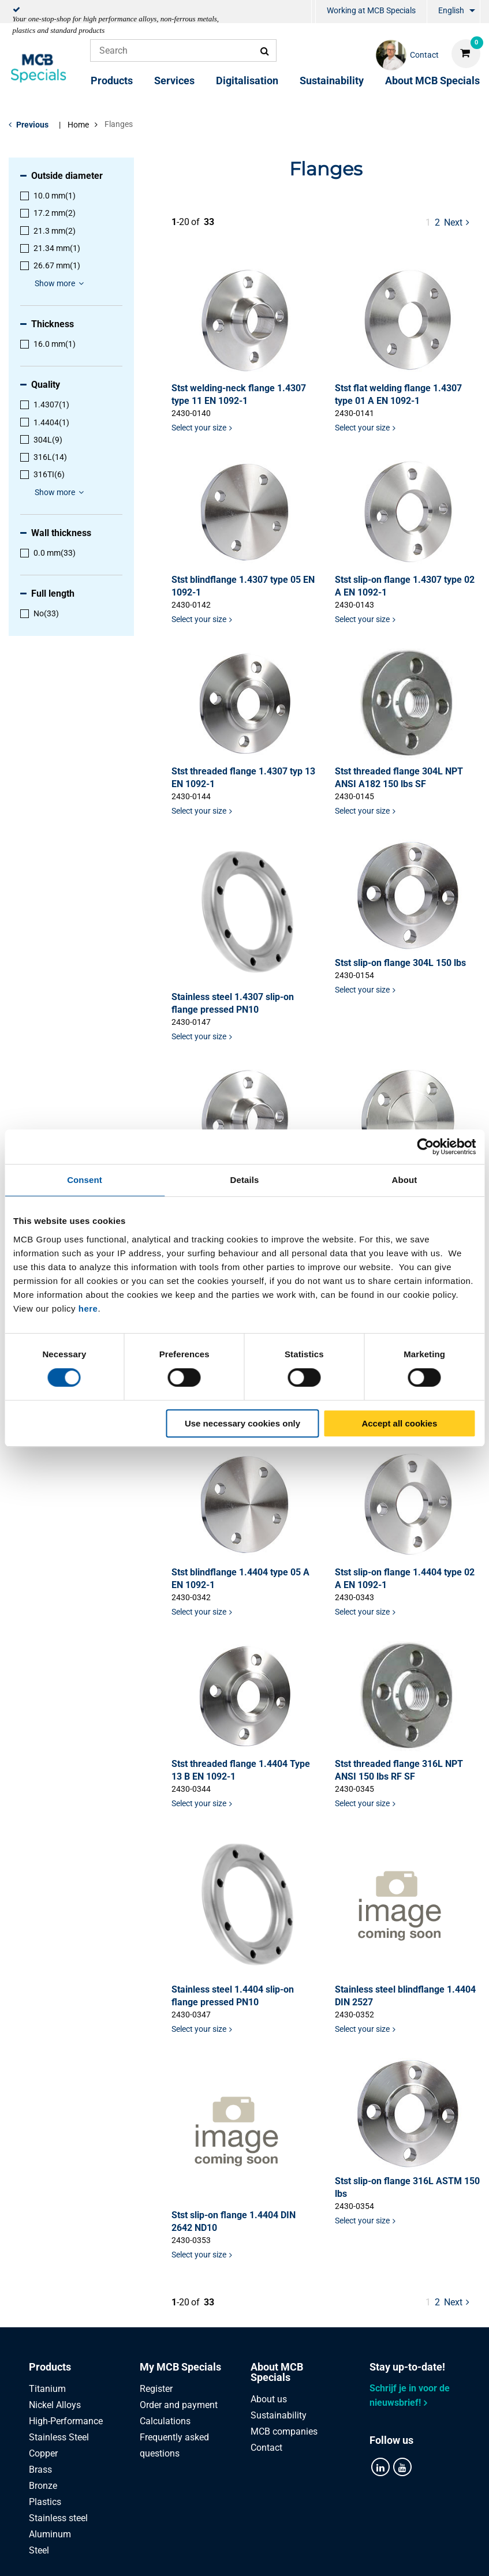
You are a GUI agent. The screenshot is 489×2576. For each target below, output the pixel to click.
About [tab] (404, 1180)
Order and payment (179, 2404)
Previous (32, 124)
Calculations (165, 2421)
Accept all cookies (399, 1423)
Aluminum (50, 2534)
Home (78, 124)
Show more (61, 283)
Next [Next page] (457, 221)
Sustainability (332, 80)
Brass (40, 2469)
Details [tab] (244, 1180)
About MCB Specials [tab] (277, 2372)
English (451, 10)
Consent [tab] (84, 1180)
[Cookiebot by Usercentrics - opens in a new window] (425, 1146)
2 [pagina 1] (437, 222)
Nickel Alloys (55, 2404)
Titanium (47, 2388)
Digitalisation (247, 80)
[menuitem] (313, 12)
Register (156, 2388)
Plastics (45, 2501)
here (88, 1308)
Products (112, 80)
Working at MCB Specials (371, 10)
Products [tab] (50, 2367)
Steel (39, 2550)
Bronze (43, 2485)
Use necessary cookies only (242, 1423)
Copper (43, 2453)
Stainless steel (58, 2518)
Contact (266, 2447)
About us (269, 2399)
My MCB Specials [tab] (180, 2367)
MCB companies (284, 2431)
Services (174, 80)
